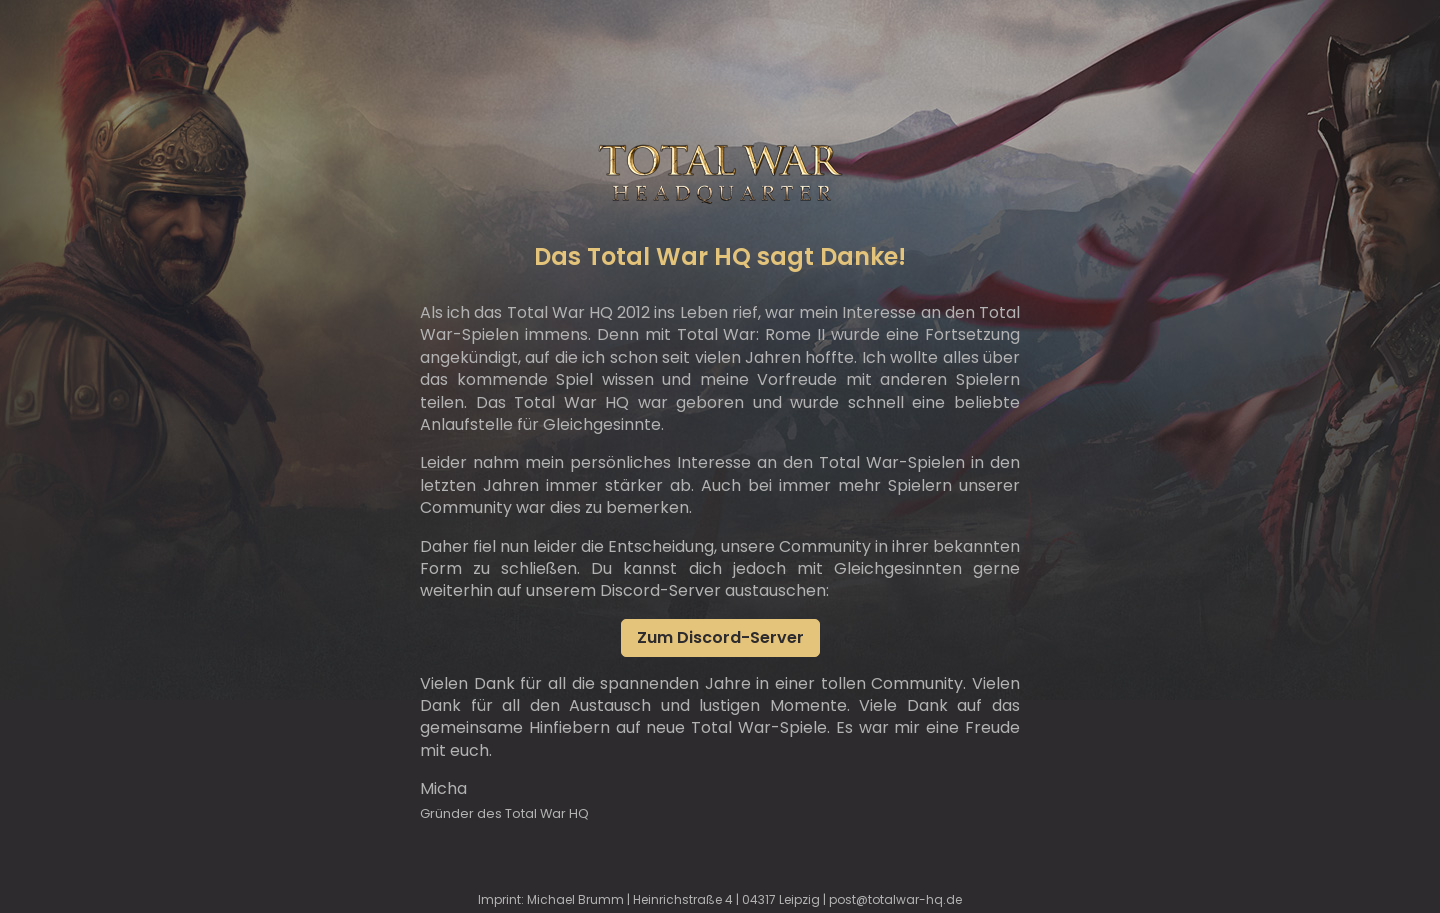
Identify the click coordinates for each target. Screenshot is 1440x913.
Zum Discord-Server (720, 637)
